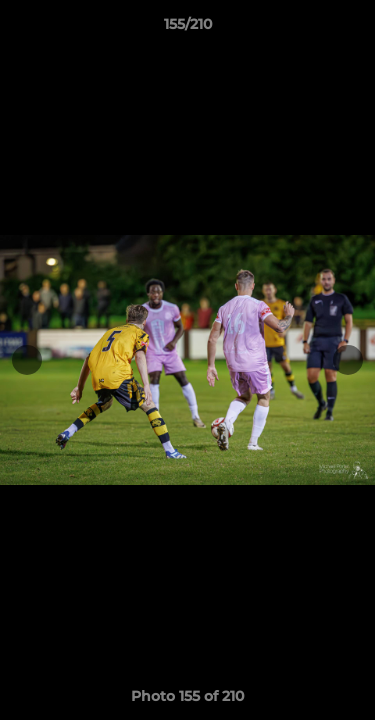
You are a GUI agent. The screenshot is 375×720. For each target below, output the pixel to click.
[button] (351, 29)
